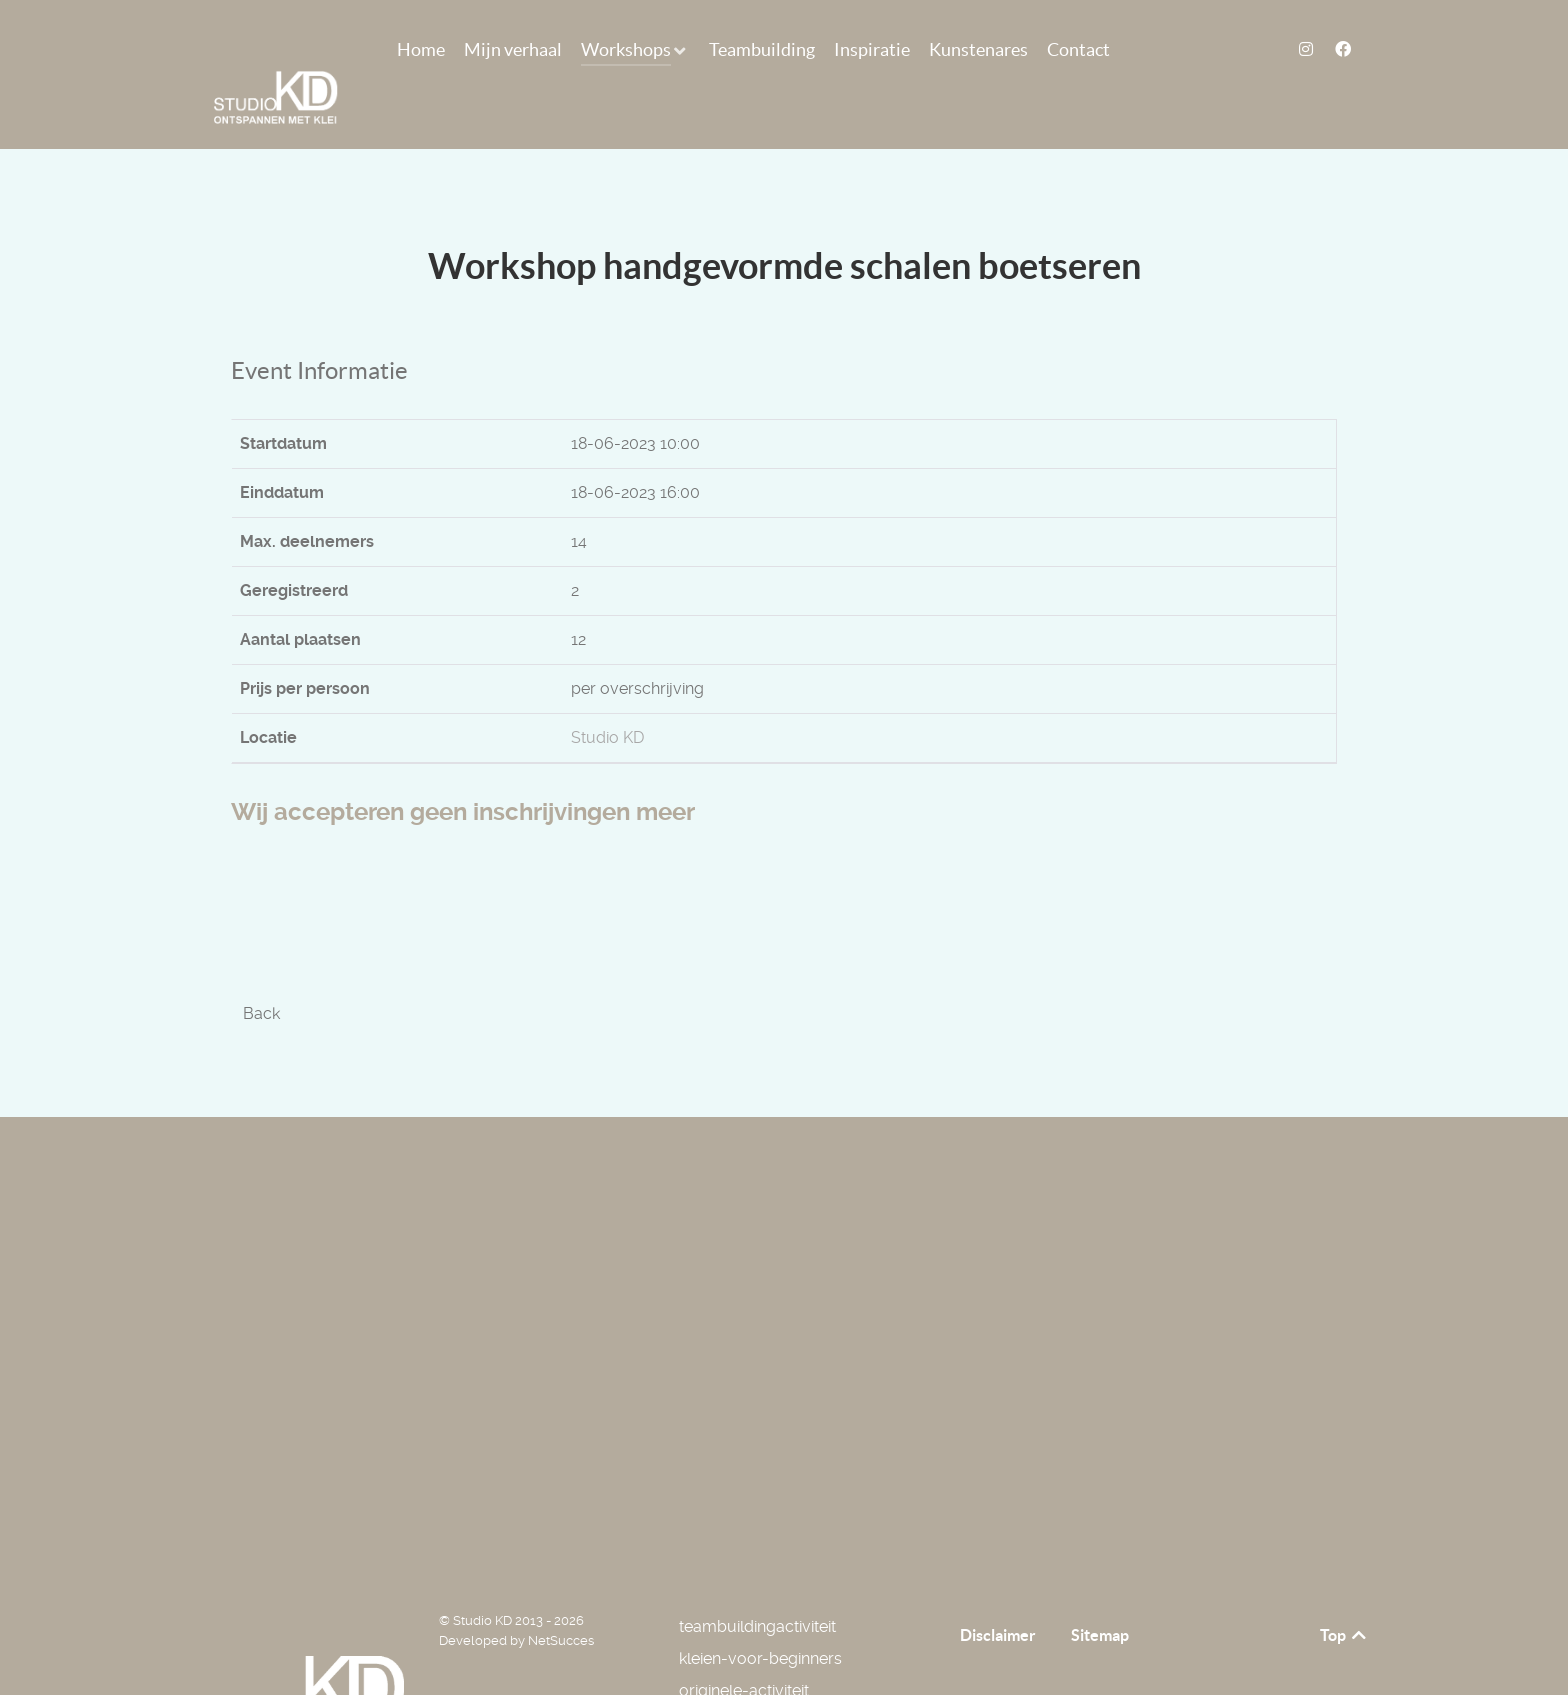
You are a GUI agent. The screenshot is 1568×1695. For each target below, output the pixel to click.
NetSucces (561, 1595)
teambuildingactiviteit (757, 1581)
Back (261, 968)
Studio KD (607, 692)
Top (1344, 1590)
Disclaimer (998, 1590)
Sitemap (1100, 1590)
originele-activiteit (744, 1645)
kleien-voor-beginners (760, 1613)
